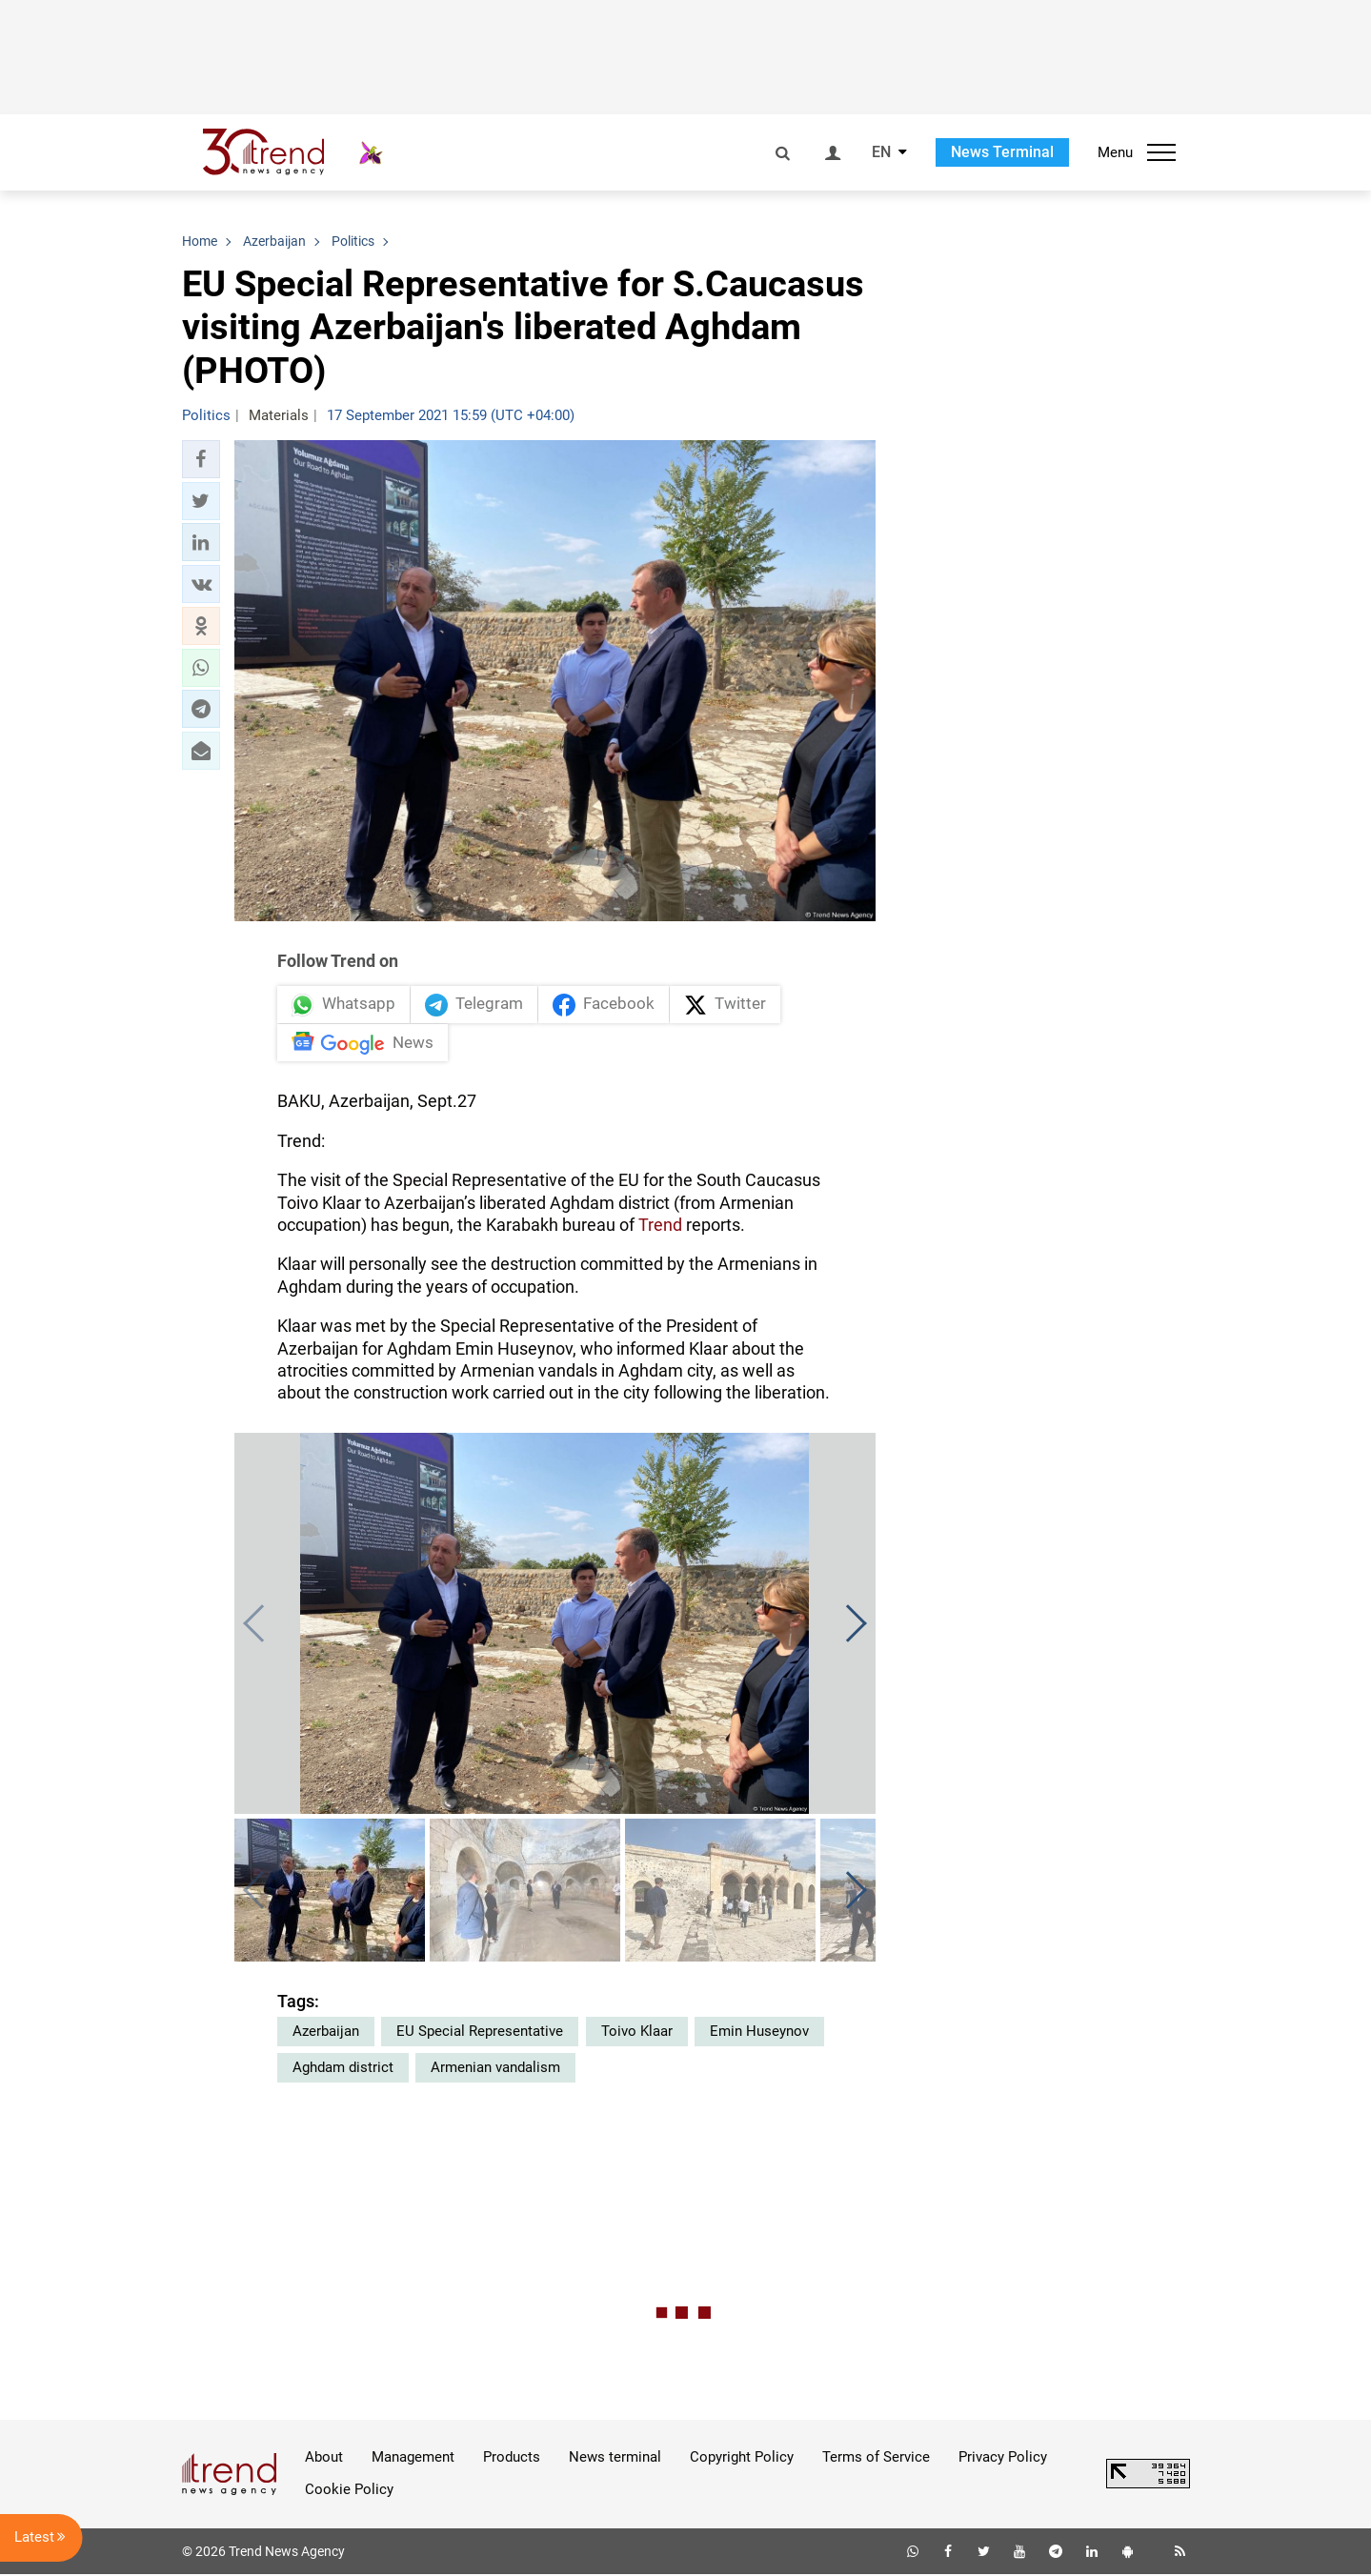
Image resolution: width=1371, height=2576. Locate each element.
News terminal (615, 2458)
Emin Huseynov (759, 2033)
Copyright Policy (742, 2458)
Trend (660, 1227)
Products (511, 2458)
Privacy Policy (1002, 2458)
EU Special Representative (479, 2033)
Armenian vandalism (495, 2069)
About (324, 2458)
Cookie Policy (349, 2491)
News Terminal (1002, 152)
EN (881, 152)
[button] (201, 459)
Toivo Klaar (637, 2033)
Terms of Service (876, 2458)
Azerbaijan (325, 2033)
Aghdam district (342, 2069)
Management (413, 2458)
